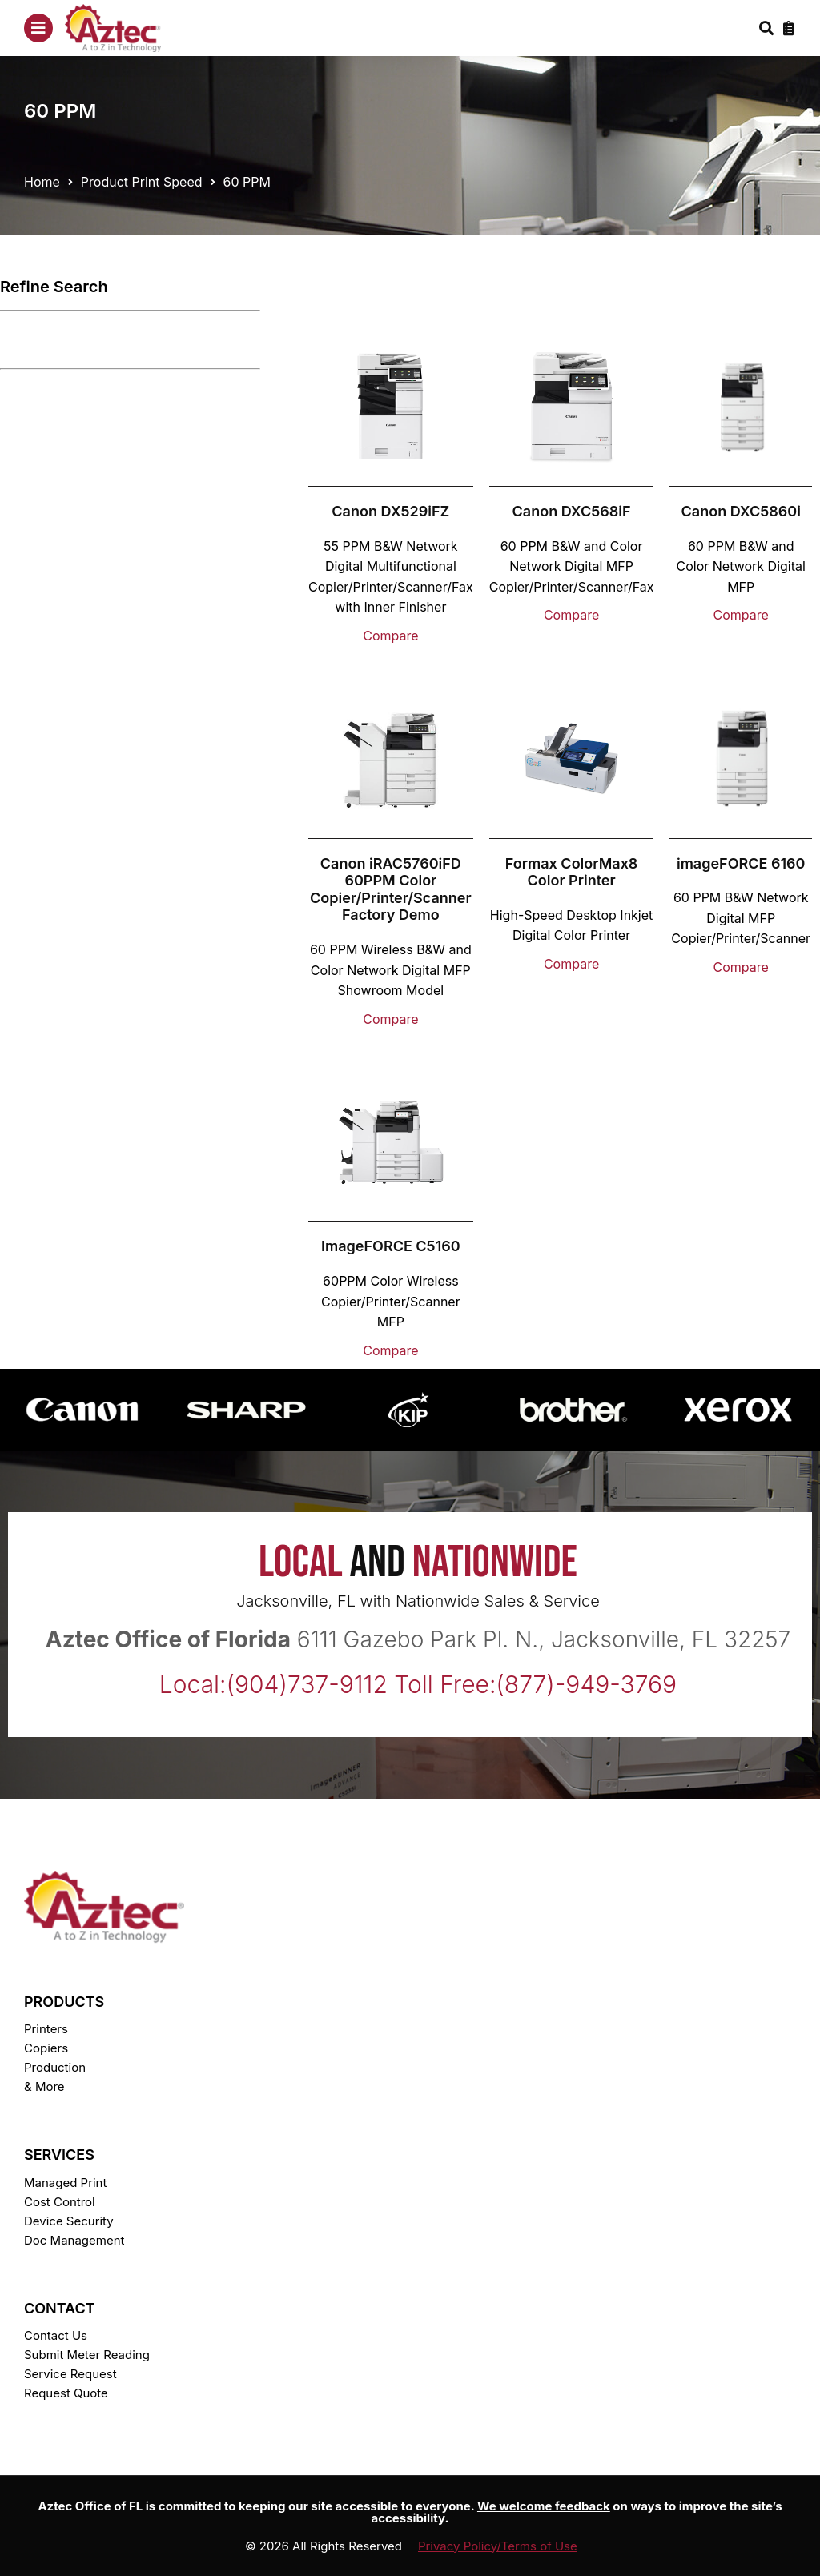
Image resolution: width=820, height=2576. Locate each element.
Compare (390, 636)
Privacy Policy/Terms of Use (497, 2546)
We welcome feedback (543, 2506)
